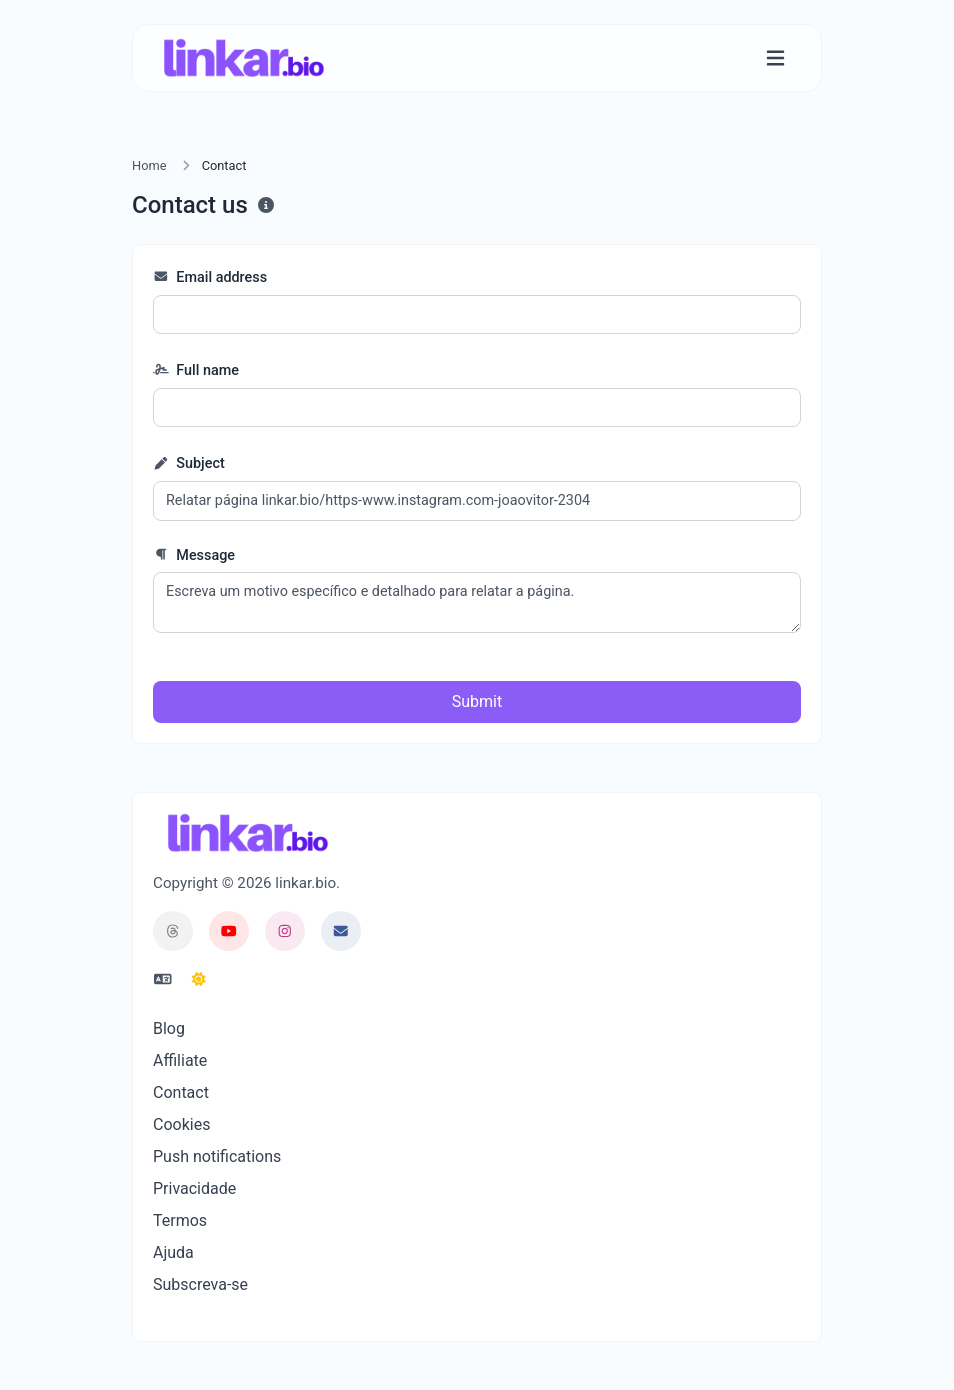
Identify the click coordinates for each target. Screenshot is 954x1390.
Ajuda (173, 1252)
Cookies (181, 1124)
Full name (196, 370)
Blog (169, 1028)
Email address (210, 277)
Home (149, 165)
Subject (189, 463)
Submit (477, 701)
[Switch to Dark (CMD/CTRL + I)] (199, 980)
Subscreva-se (200, 1284)
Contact (181, 1092)
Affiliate (180, 1060)
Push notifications (217, 1156)
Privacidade (194, 1188)
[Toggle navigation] (775, 58)
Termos (180, 1220)
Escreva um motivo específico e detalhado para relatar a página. (477, 602)
